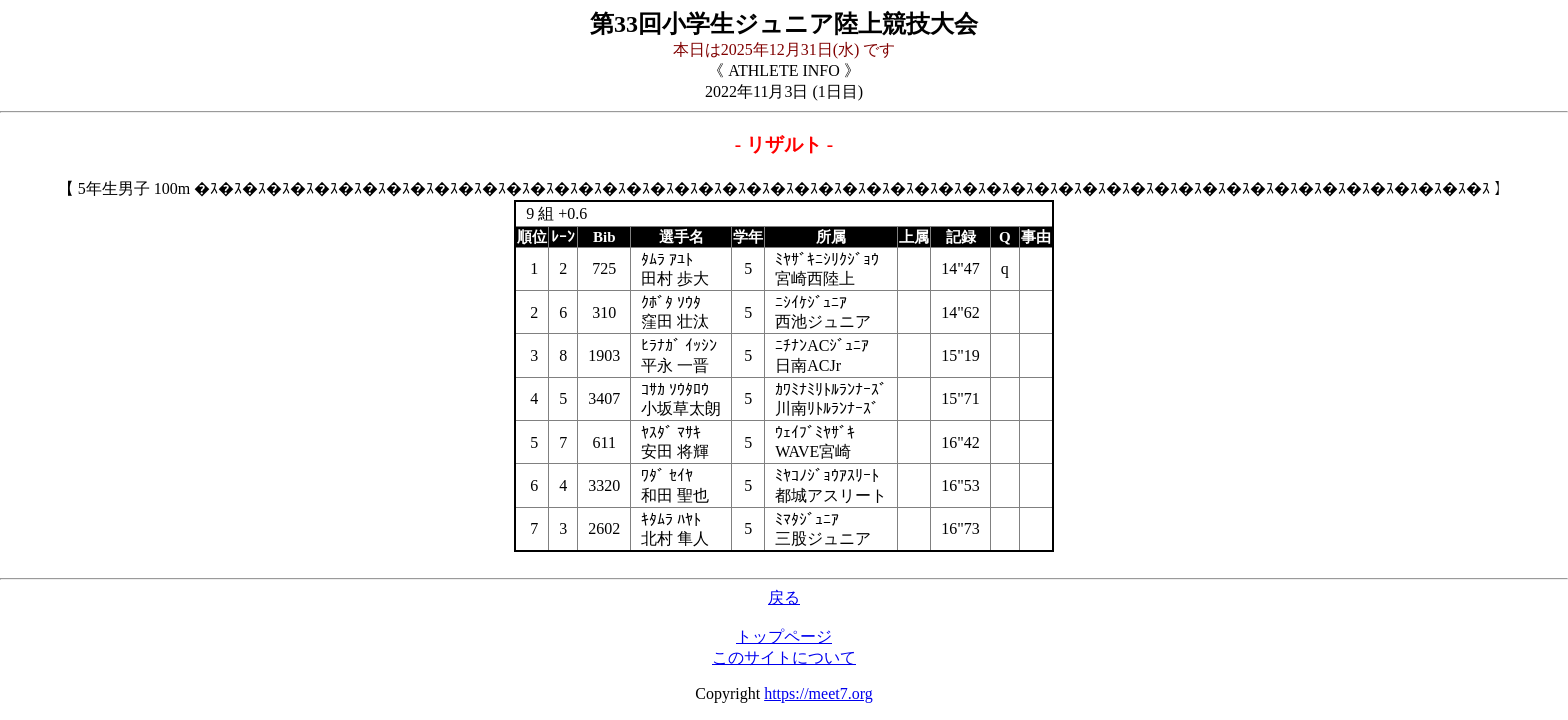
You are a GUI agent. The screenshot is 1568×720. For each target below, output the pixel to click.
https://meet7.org (818, 693)
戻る (784, 597)
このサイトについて (784, 657)
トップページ (784, 636)
